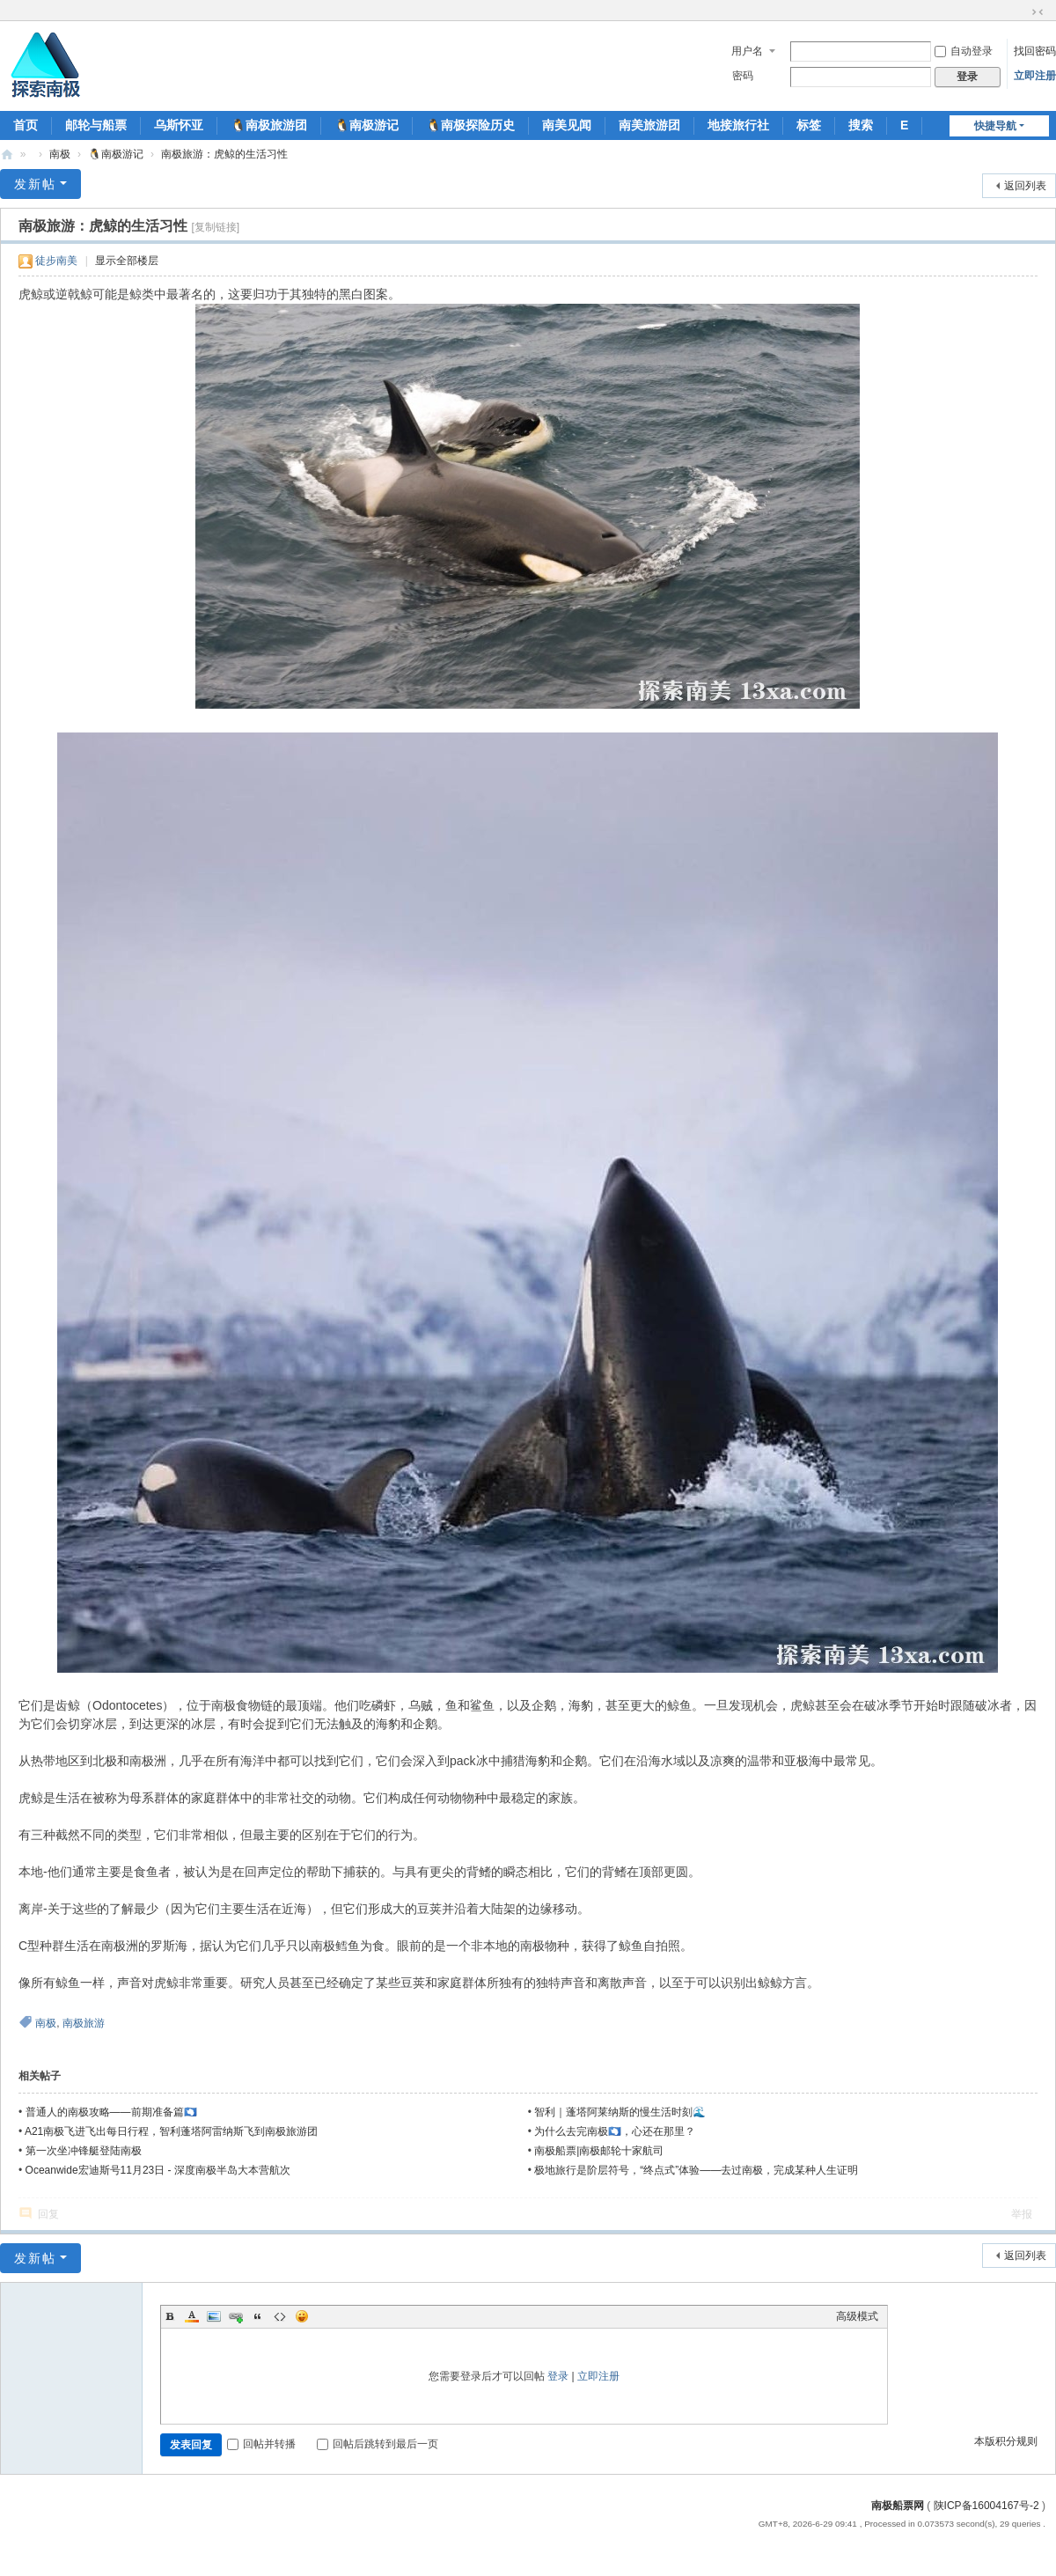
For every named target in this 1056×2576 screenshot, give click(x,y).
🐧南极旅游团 (269, 125)
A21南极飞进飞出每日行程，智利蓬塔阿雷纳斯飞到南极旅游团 (171, 2131)
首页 (25, 125)
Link (236, 2316)
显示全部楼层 (126, 260)
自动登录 (964, 51)
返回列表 (1025, 186)
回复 (48, 2214)
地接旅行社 (738, 125)
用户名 (747, 51)
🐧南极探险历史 (470, 125)
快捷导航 (995, 126)
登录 (557, 2376)
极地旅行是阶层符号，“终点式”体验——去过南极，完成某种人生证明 (696, 2170)
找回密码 (1035, 51)
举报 (1021, 2214)
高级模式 (857, 2316)
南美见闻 (566, 125)
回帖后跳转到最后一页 (377, 2444)
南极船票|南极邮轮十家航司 (599, 2151)
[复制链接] (215, 227)
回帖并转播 (261, 2444)
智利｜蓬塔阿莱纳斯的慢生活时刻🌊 (620, 2112)
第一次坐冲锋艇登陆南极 (84, 2151)
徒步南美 (56, 260)
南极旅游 (83, 2023)
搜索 (860, 125)
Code (280, 2316)
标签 (808, 125)
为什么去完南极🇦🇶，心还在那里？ (614, 2131)
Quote (258, 2316)
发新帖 (35, 184)
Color (192, 2316)
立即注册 (1035, 76)
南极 (59, 154)
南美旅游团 (649, 125)
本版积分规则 (1006, 2441)
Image (214, 2316)
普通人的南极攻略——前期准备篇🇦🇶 (111, 2112)
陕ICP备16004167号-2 (986, 2505)
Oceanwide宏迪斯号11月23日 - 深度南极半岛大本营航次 (158, 2170)
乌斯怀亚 (178, 125)
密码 (742, 76)
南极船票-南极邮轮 (7, 154)
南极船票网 (897, 2505)
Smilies (302, 2316)
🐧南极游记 (366, 125)
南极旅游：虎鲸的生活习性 (224, 154)
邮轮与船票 (96, 125)
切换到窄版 (1037, 12)
